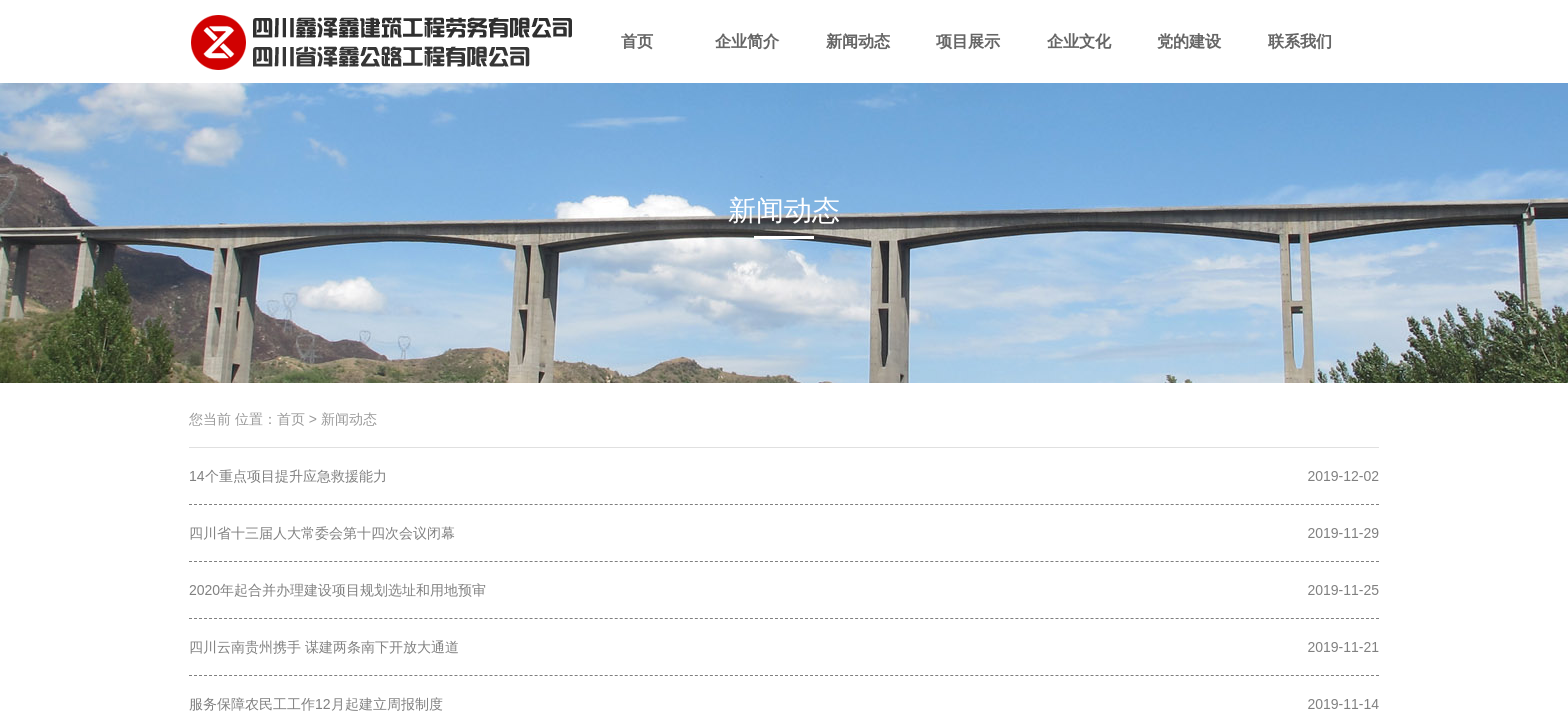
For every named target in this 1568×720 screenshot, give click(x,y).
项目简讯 (660, 246)
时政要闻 (784, 246)
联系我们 (1300, 58)
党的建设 (1189, 58)
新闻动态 (858, 58)
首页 (637, 58)
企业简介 (747, 58)
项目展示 (968, 58)
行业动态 (908, 246)
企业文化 (1079, 58)
